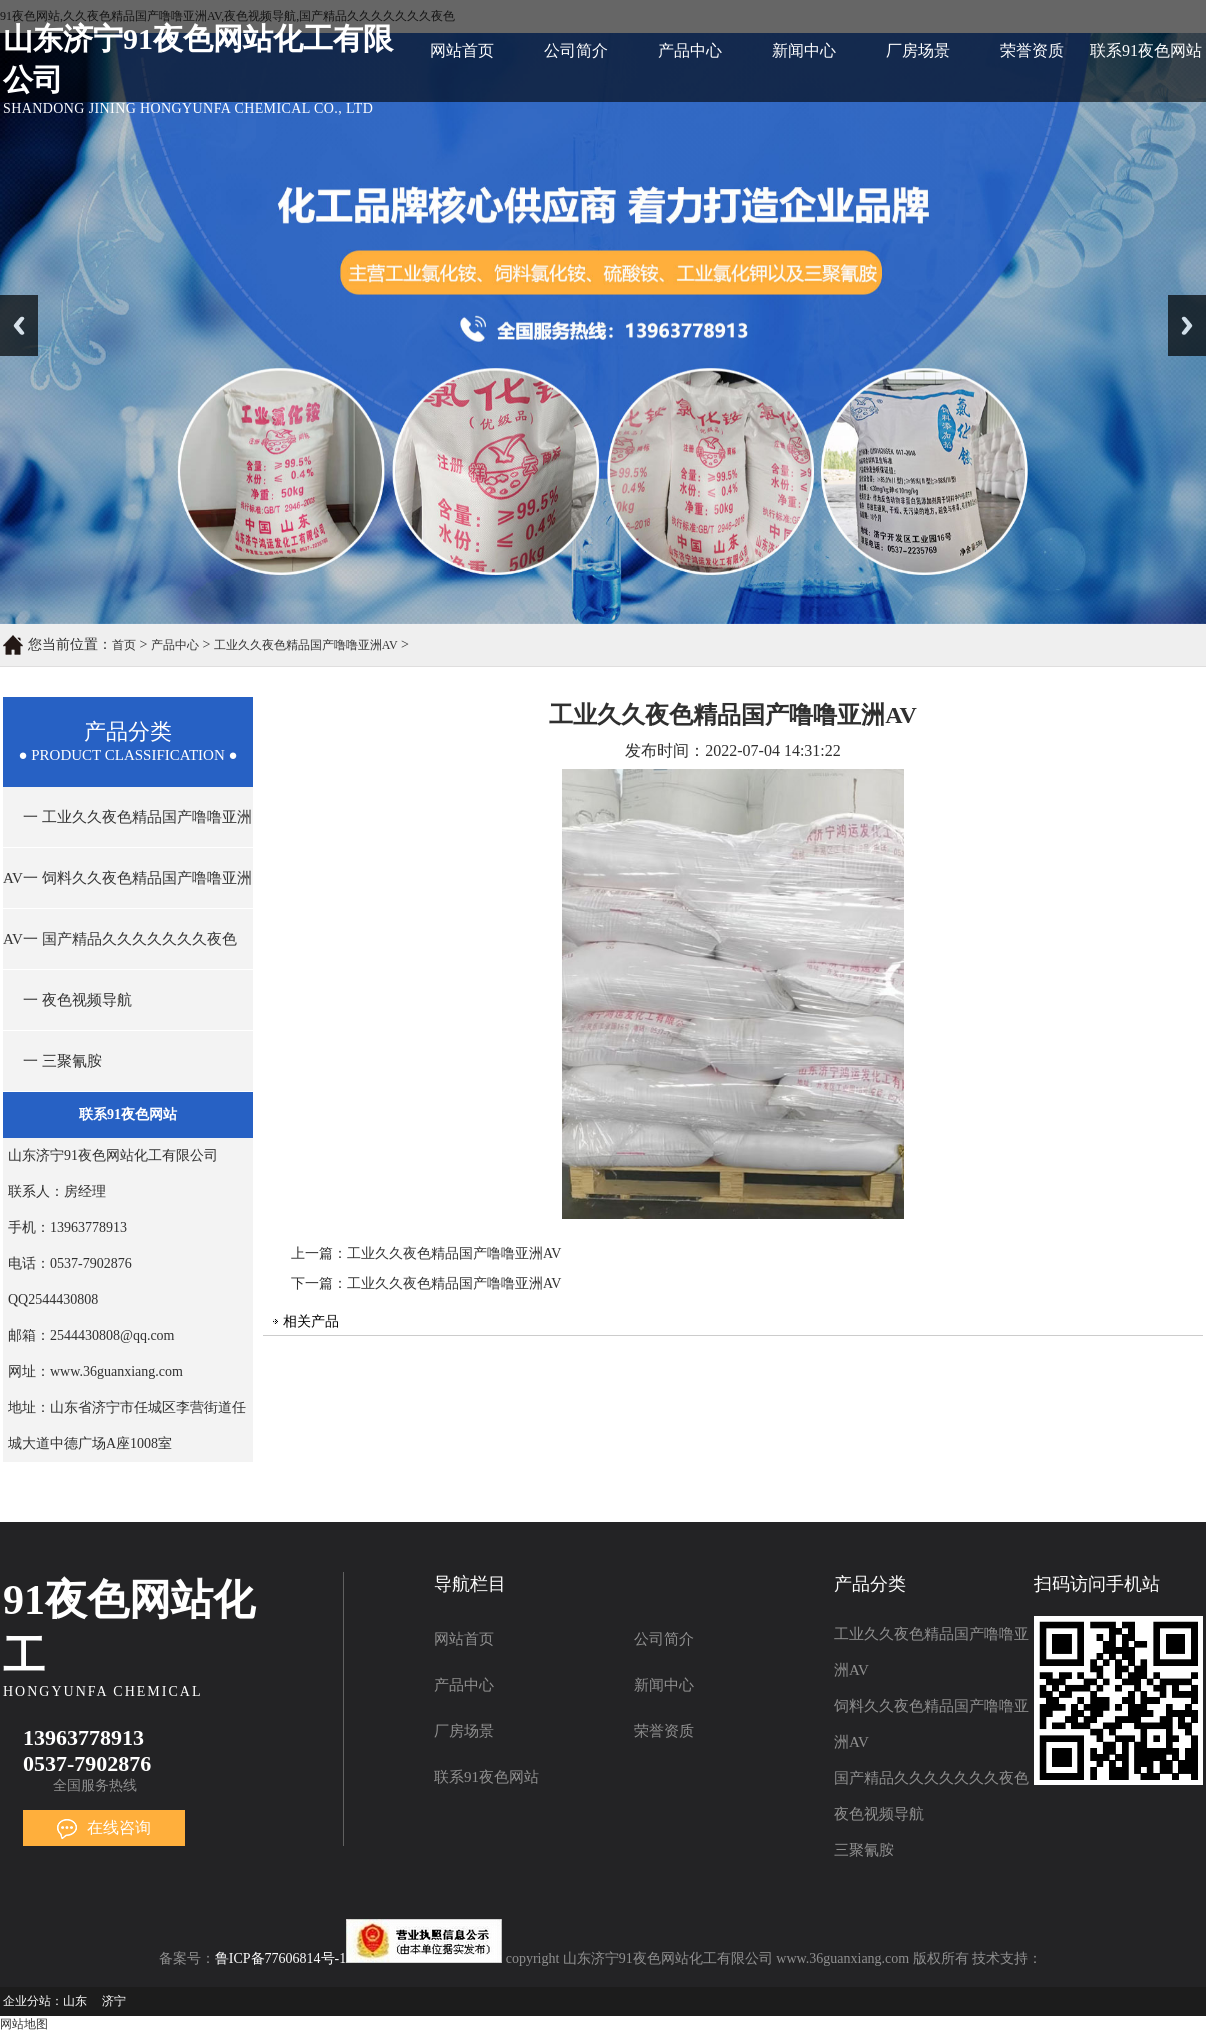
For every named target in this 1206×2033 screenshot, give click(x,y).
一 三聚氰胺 (62, 1061)
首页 (124, 645)
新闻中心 (804, 50)
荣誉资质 (1032, 50)
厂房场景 (918, 50)
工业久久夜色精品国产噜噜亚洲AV (306, 645)
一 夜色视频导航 (77, 1000)
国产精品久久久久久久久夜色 (931, 1778)
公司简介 (576, 50)
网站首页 (462, 50)
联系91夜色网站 (1146, 50)
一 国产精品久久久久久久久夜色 (130, 939)
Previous (19, 325)
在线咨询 (104, 1827)
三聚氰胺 (864, 1850)
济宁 (114, 2001)
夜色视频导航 (879, 1814)
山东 (75, 2001)
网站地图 (24, 2024)
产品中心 (690, 50)
